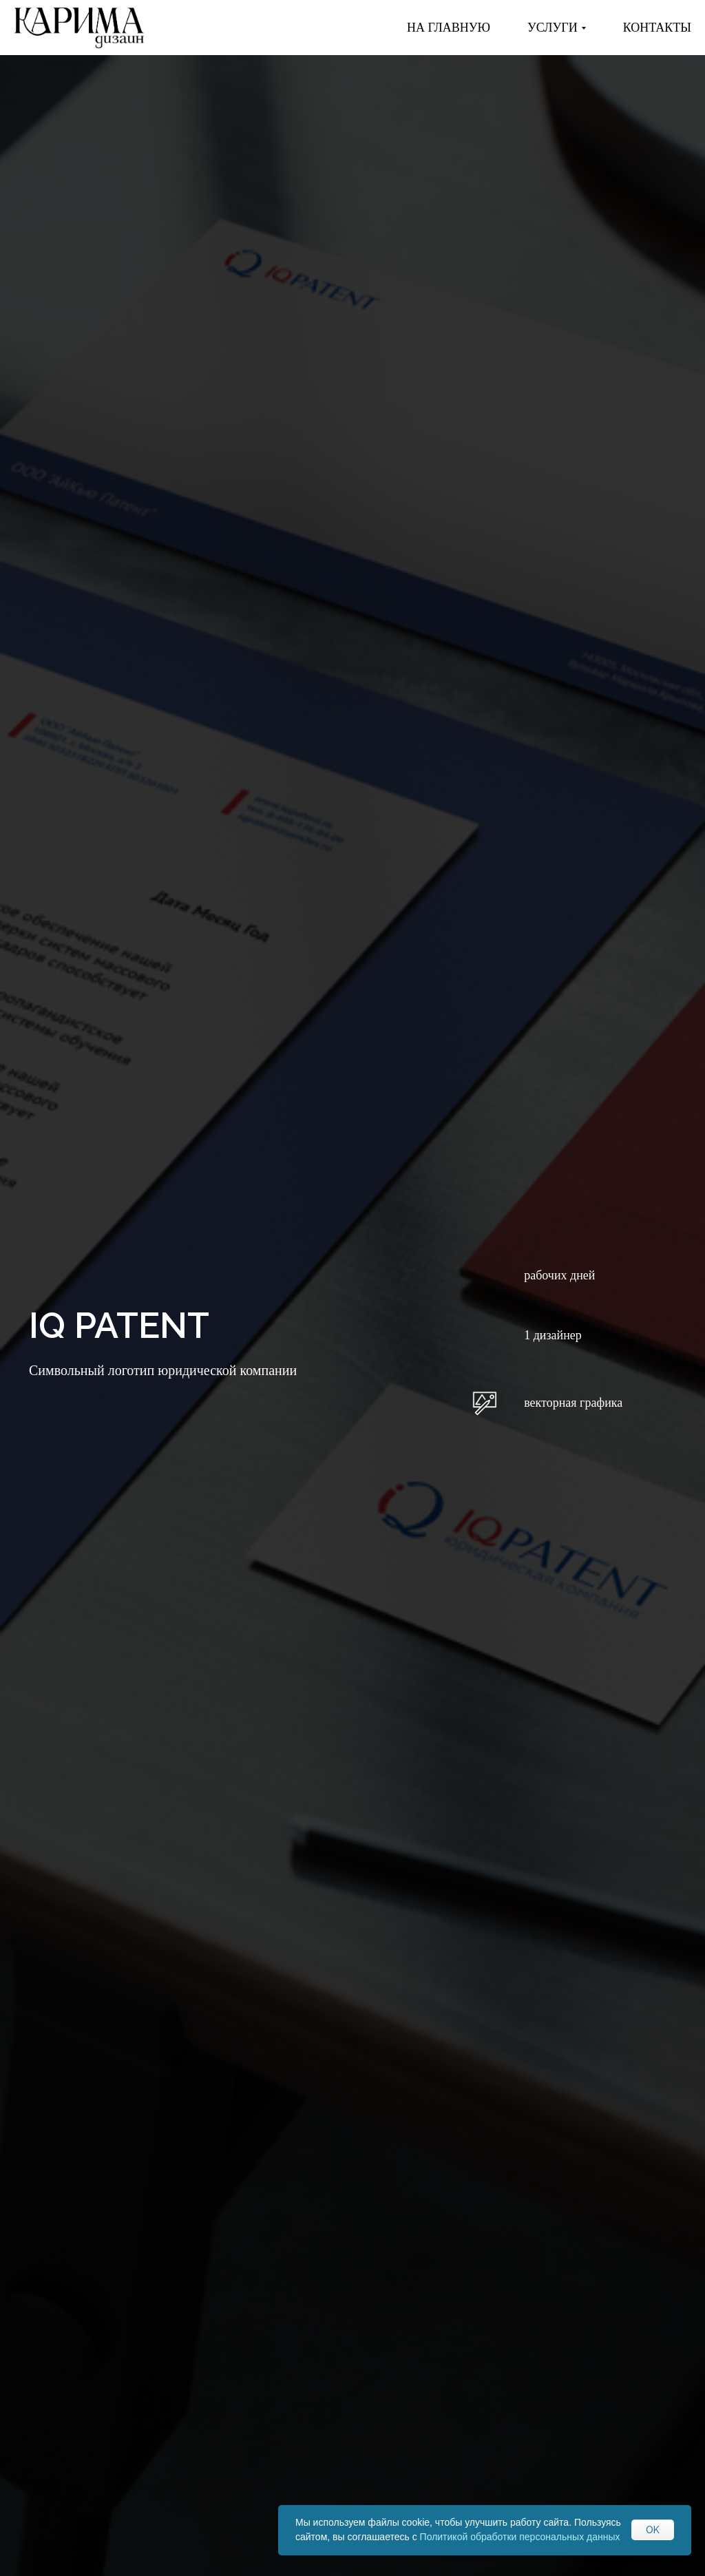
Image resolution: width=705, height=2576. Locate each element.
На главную (448, 27)
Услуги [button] (552, 27)
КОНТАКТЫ (657, 27)
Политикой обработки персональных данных (520, 2536)
